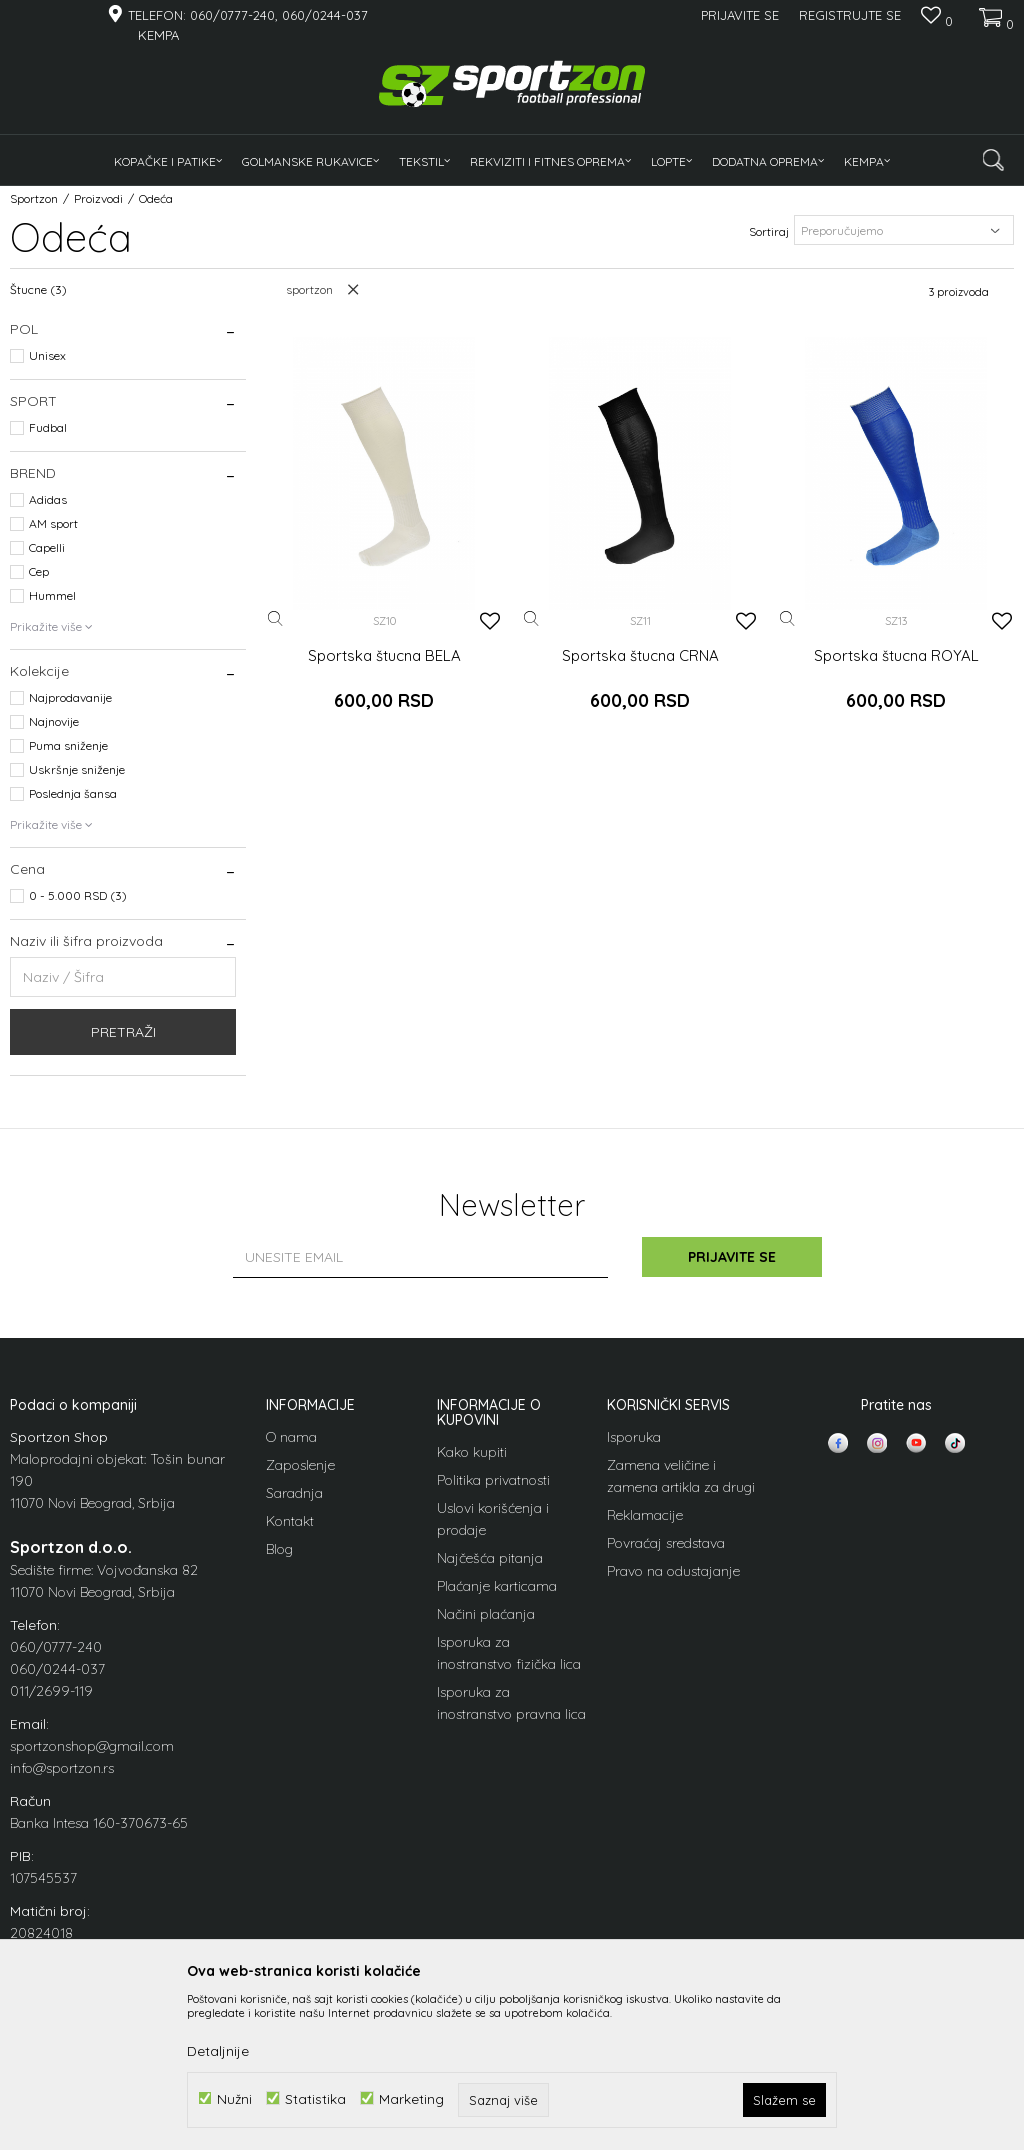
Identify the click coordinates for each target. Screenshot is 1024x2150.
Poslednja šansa (73, 793)
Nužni (234, 2098)
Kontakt (290, 1521)
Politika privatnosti (493, 1480)
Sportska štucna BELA (384, 656)
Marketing (411, 2098)
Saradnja (294, 1493)
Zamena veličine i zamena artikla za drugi (681, 1476)
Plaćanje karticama (497, 1586)
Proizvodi (98, 198)
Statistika (315, 2098)
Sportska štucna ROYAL (896, 656)
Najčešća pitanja (490, 1558)
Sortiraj (769, 231)
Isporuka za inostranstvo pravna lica (511, 1703)
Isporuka (634, 1437)
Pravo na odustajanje (673, 1571)
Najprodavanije (70, 697)
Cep (39, 571)
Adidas (48, 499)
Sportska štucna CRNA (640, 656)
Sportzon (34, 198)
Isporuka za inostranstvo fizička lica (509, 1653)
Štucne (38, 289)
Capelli (47, 547)
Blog (279, 1549)
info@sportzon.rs (62, 1768)
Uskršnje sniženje (77, 769)
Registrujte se (850, 15)
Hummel (52, 595)
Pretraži (123, 1032)
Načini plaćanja (486, 1614)
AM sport (53, 523)
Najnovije (54, 721)
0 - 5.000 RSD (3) (78, 895)
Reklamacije (645, 1515)
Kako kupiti (472, 1452)
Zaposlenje (300, 1465)
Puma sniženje (68, 745)
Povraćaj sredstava (666, 1543)
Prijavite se (732, 1257)
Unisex (47, 355)
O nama (291, 1437)
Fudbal (48, 427)
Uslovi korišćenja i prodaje (493, 1519)
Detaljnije (218, 2051)
